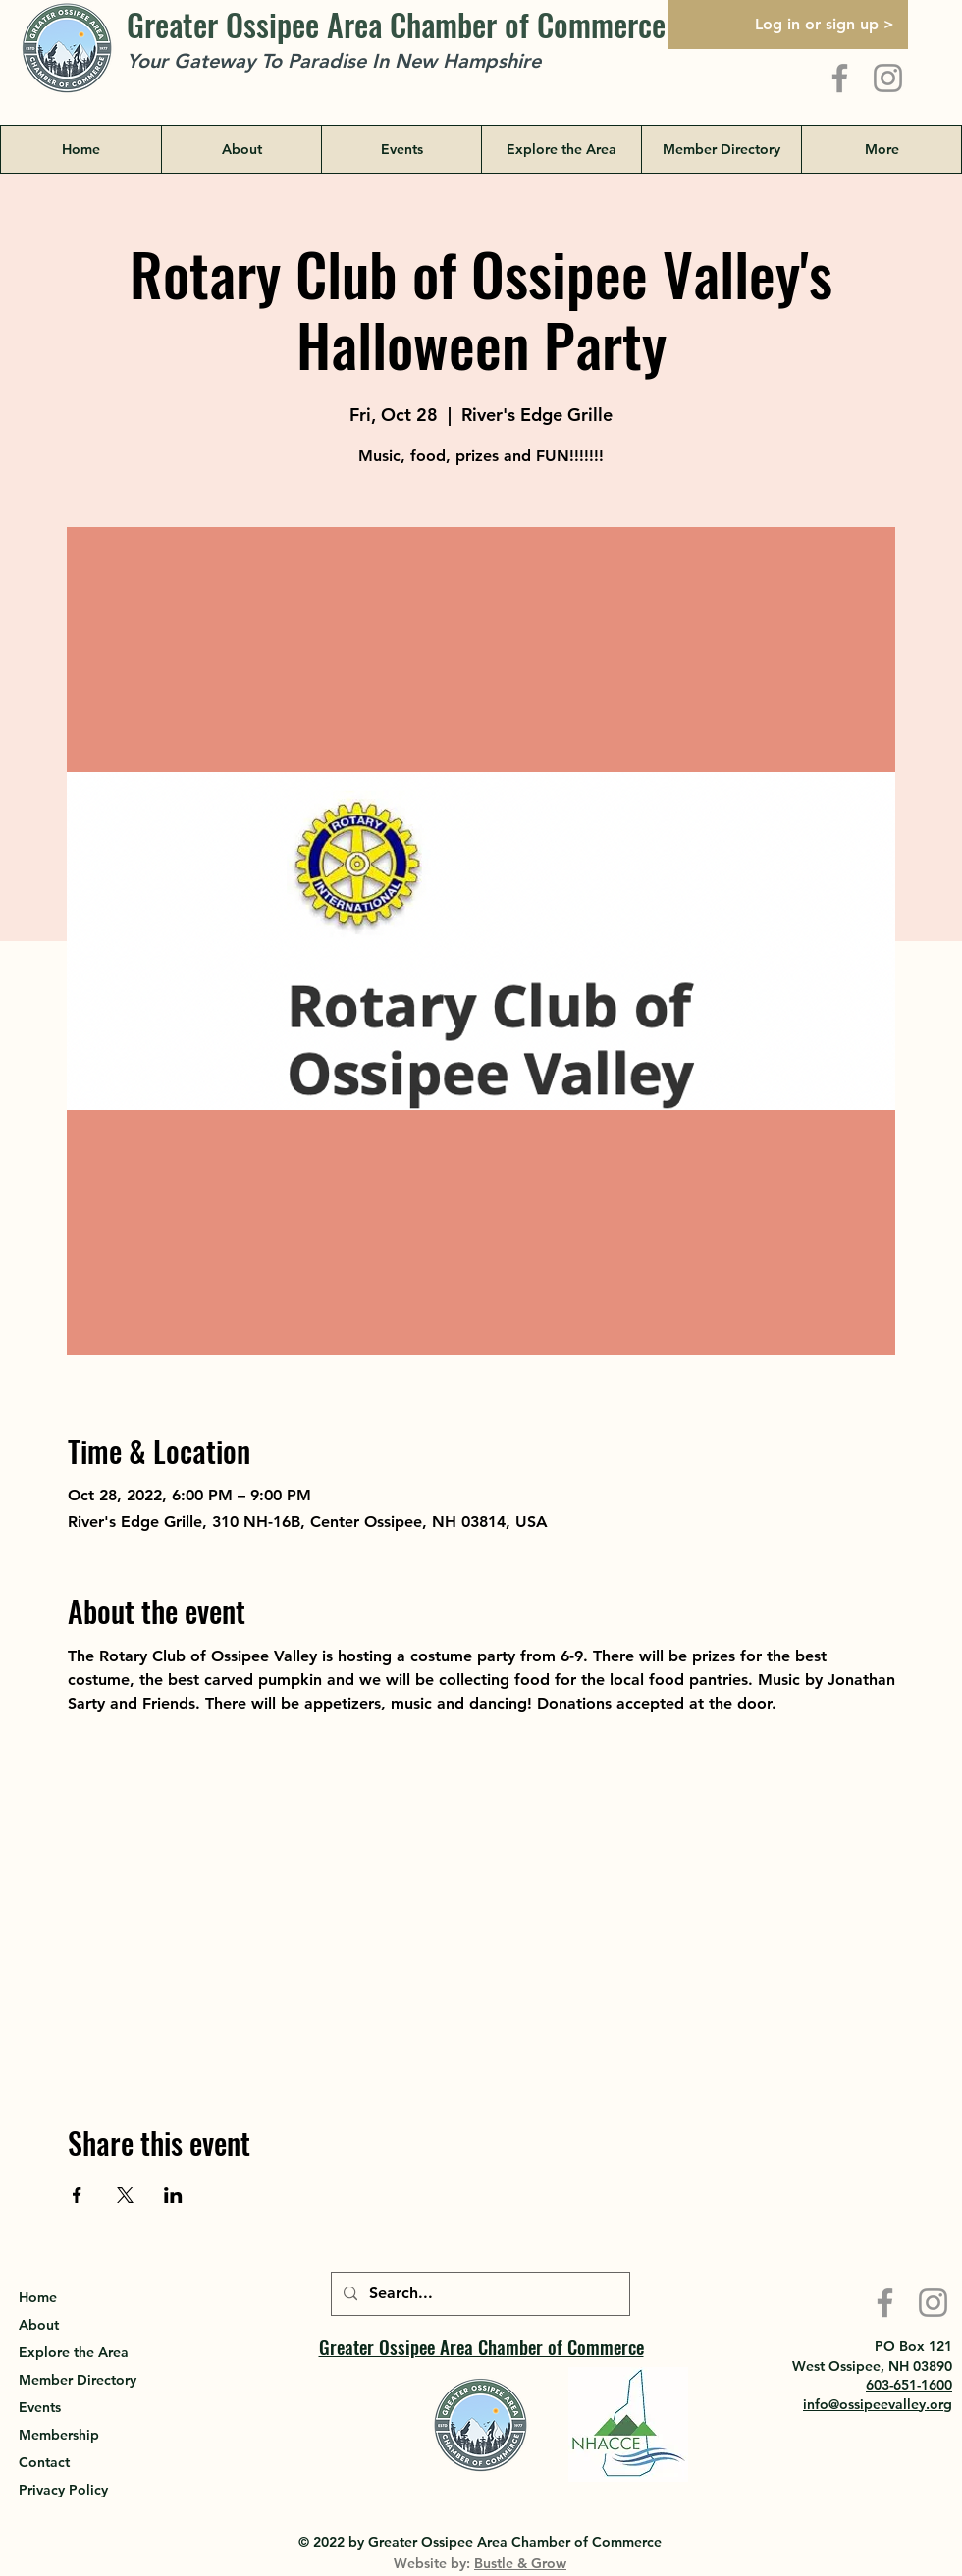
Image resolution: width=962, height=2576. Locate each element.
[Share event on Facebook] (77, 2195)
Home (38, 2297)
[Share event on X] (125, 2195)
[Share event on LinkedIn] (173, 2195)
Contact (44, 2462)
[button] (561, 149)
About (39, 2325)
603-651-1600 (909, 2384)
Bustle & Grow (520, 2563)
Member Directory (77, 2380)
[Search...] (478, 2294)
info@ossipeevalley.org (877, 2404)
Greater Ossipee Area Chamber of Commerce (396, 24)
